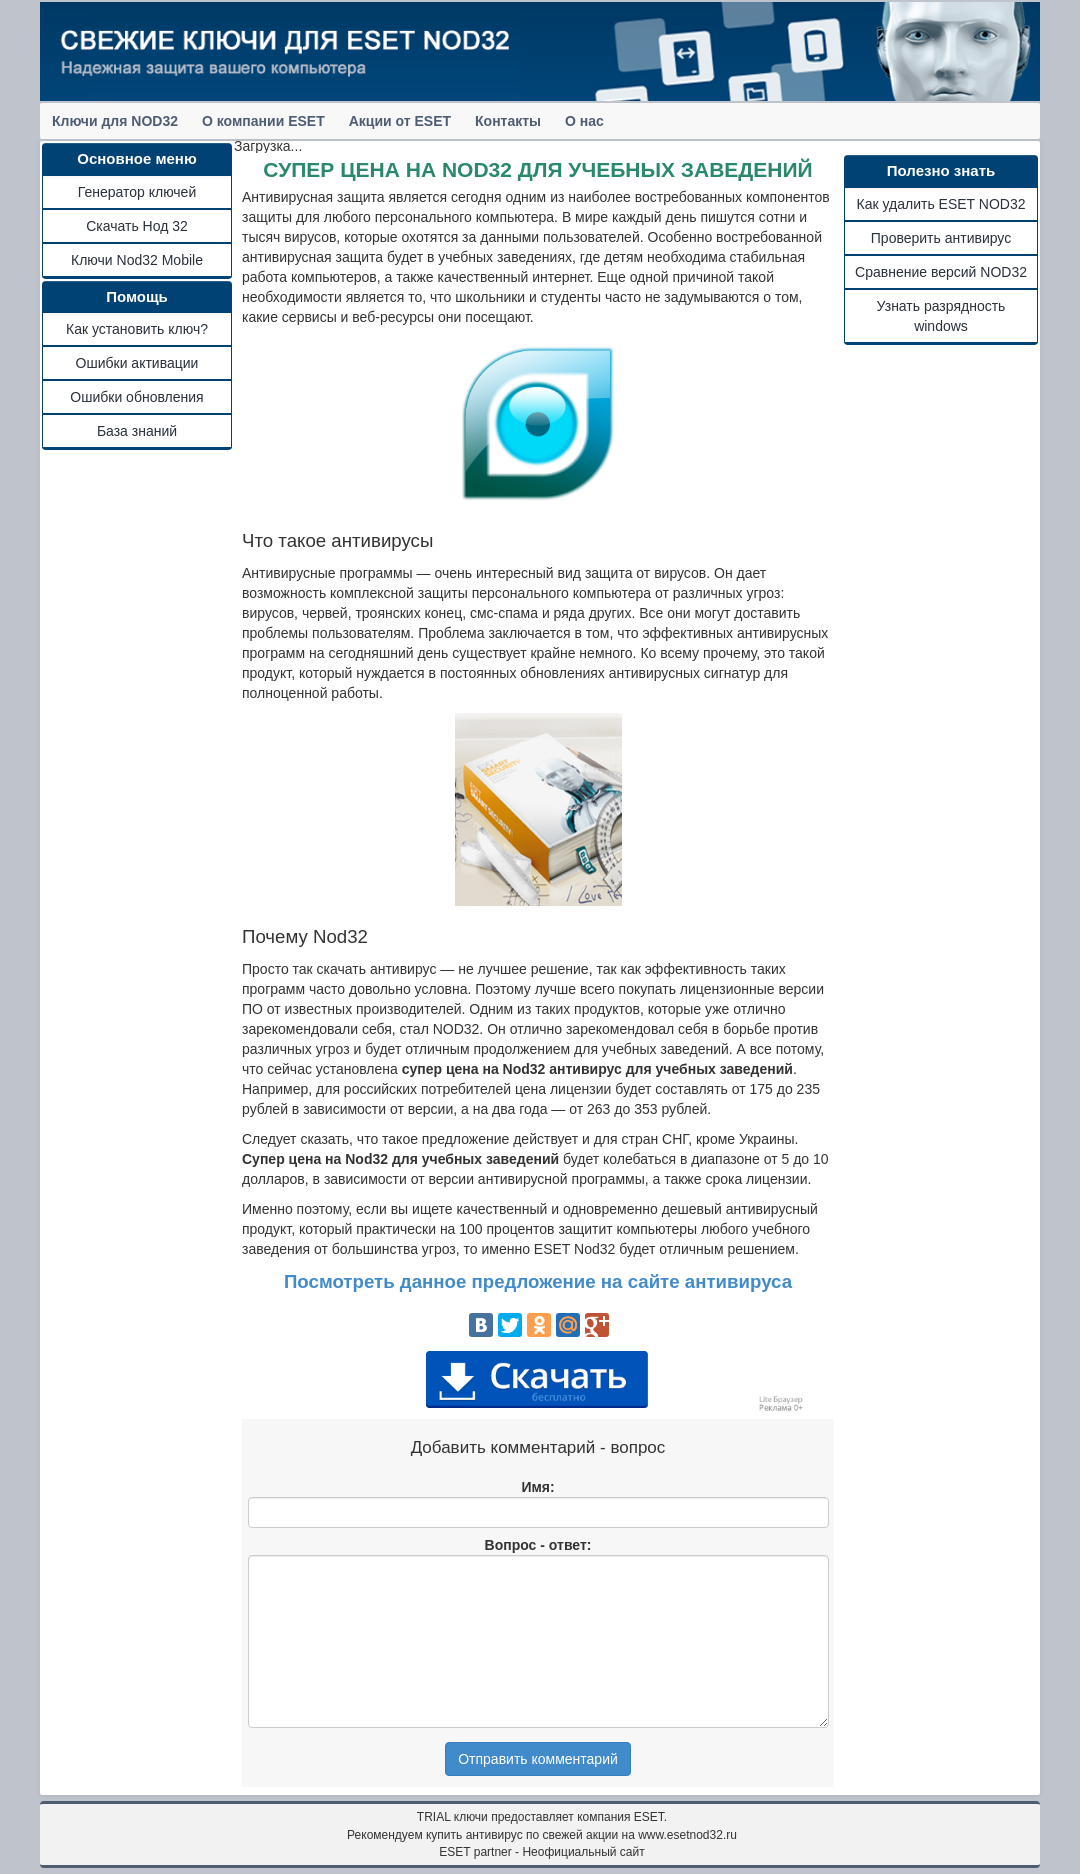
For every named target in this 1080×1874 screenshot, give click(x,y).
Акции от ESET (400, 121)
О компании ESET (263, 121)
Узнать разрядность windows (941, 316)
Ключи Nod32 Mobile (137, 260)
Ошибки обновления (136, 397)
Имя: (537, 1487)
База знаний (137, 431)
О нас (584, 121)
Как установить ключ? (137, 329)
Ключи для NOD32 (115, 121)
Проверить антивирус (941, 238)
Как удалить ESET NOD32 (941, 204)
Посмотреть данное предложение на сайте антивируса (538, 1281)
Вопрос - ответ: (538, 1545)
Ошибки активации (137, 363)
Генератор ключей (137, 192)
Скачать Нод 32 (137, 226)
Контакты (508, 121)
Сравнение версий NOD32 (941, 272)
